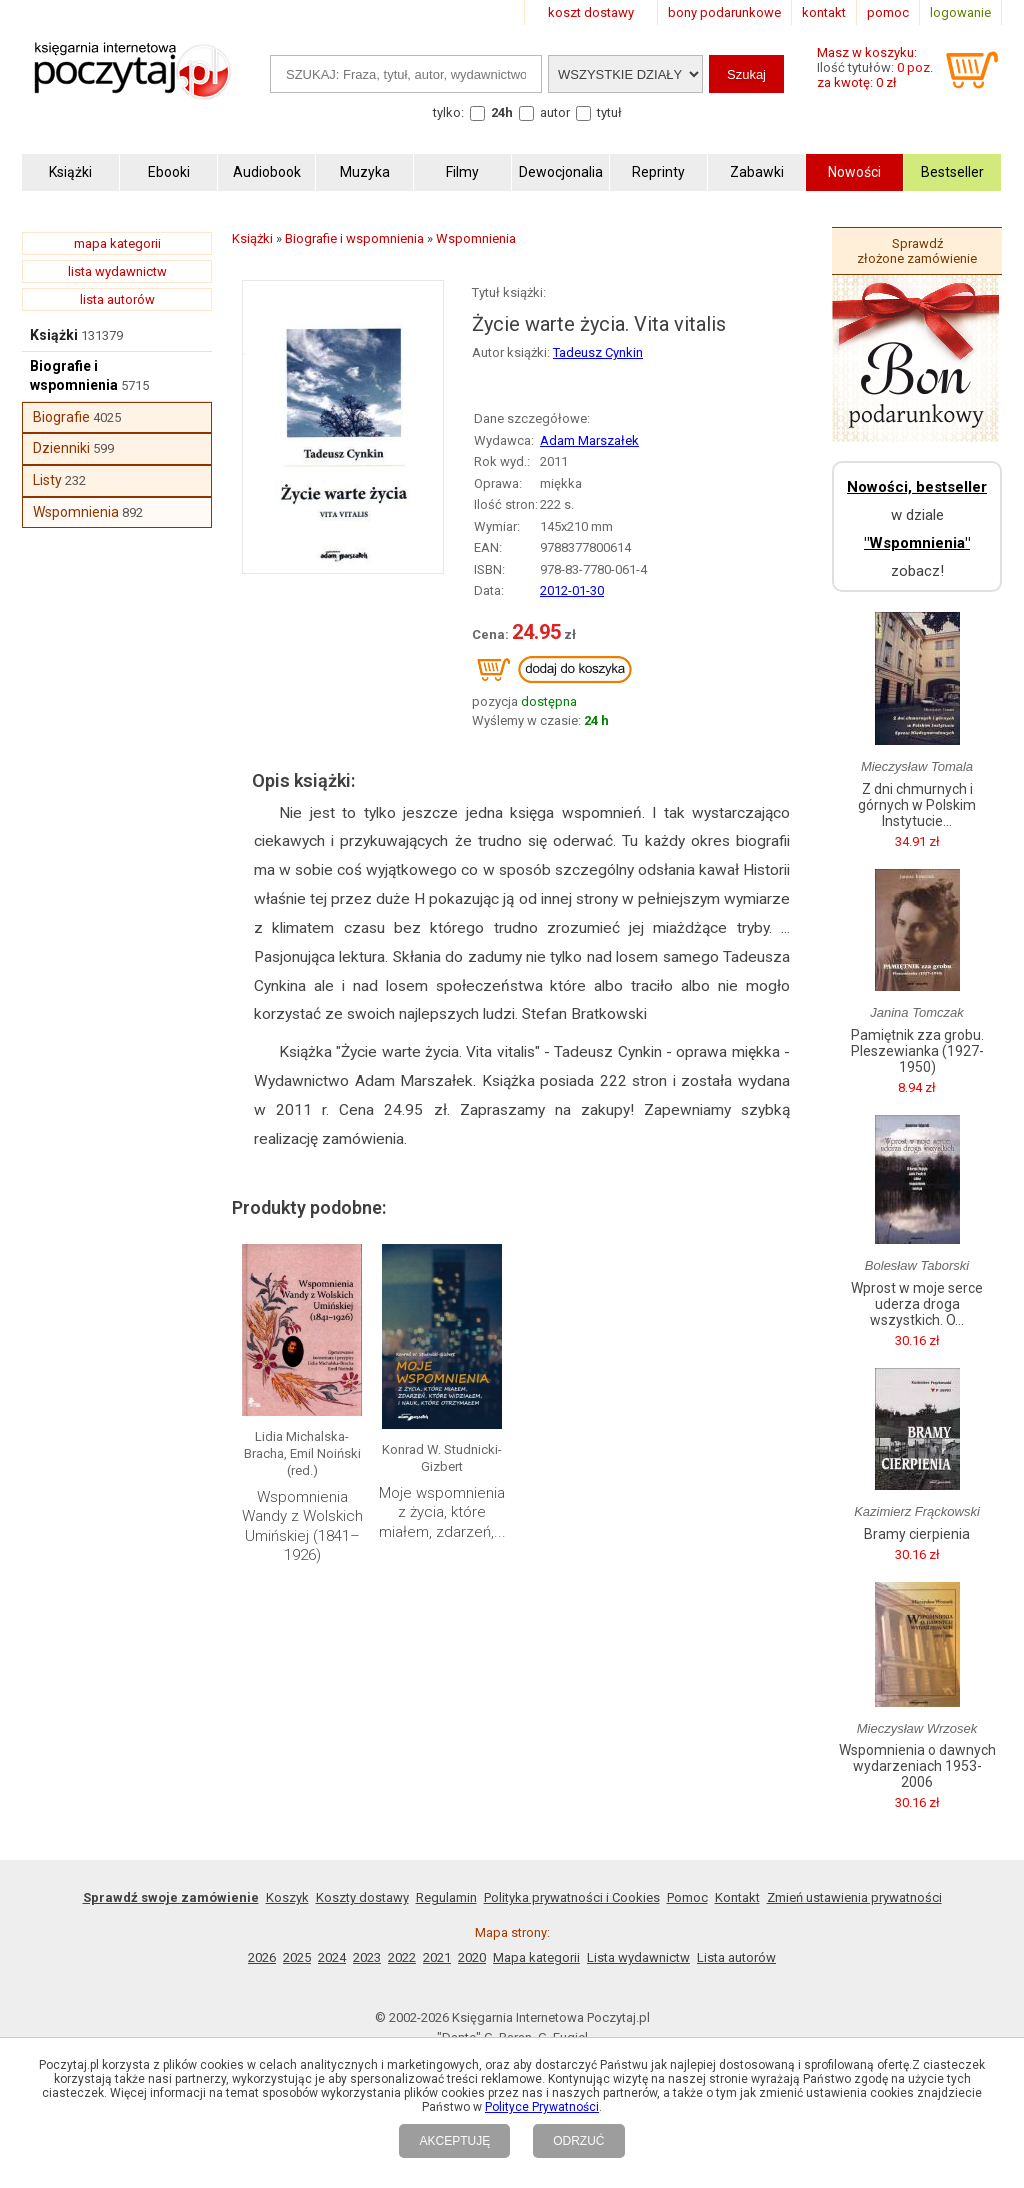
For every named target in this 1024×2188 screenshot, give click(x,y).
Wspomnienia (76, 512)
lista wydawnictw (117, 271)
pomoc (888, 12)
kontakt (824, 12)
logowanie (960, 12)
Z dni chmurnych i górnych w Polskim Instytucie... (917, 805)
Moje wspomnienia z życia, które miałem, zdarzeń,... (442, 1512)
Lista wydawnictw (638, 1957)
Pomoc (687, 1897)
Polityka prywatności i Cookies (572, 1897)
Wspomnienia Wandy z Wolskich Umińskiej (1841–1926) (302, 1526)
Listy (47, 480)
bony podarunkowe (724, 12)
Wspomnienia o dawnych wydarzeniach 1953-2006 (917, 1766)
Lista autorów (736, 1957)
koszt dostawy (591, 12)
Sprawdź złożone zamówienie (917, 251)
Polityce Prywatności (542, 2107)
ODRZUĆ (578, 2141)
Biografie (61, 417)
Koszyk (287, 1897)
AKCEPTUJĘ (454, 2141)
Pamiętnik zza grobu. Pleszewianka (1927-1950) (917, 1051)
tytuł (609, 112)
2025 (297, 1957)
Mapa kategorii (536, 1957)
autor (555, 112)
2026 (262, 1957)
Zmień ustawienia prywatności (854, 1897)
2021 (437, 1957)
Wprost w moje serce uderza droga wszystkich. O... (917, 1304)
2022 (402, 1957)
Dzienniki (61, 448)
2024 (332, 1957)
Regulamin (446, 1897)
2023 (367, 1957)
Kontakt (737, 1897)
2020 (472, 1957)
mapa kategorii (117, 243)
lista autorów (117, 299)
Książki (54, 335)
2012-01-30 (572, 590)
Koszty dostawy (362, 1897)
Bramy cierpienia (917, 1534)
